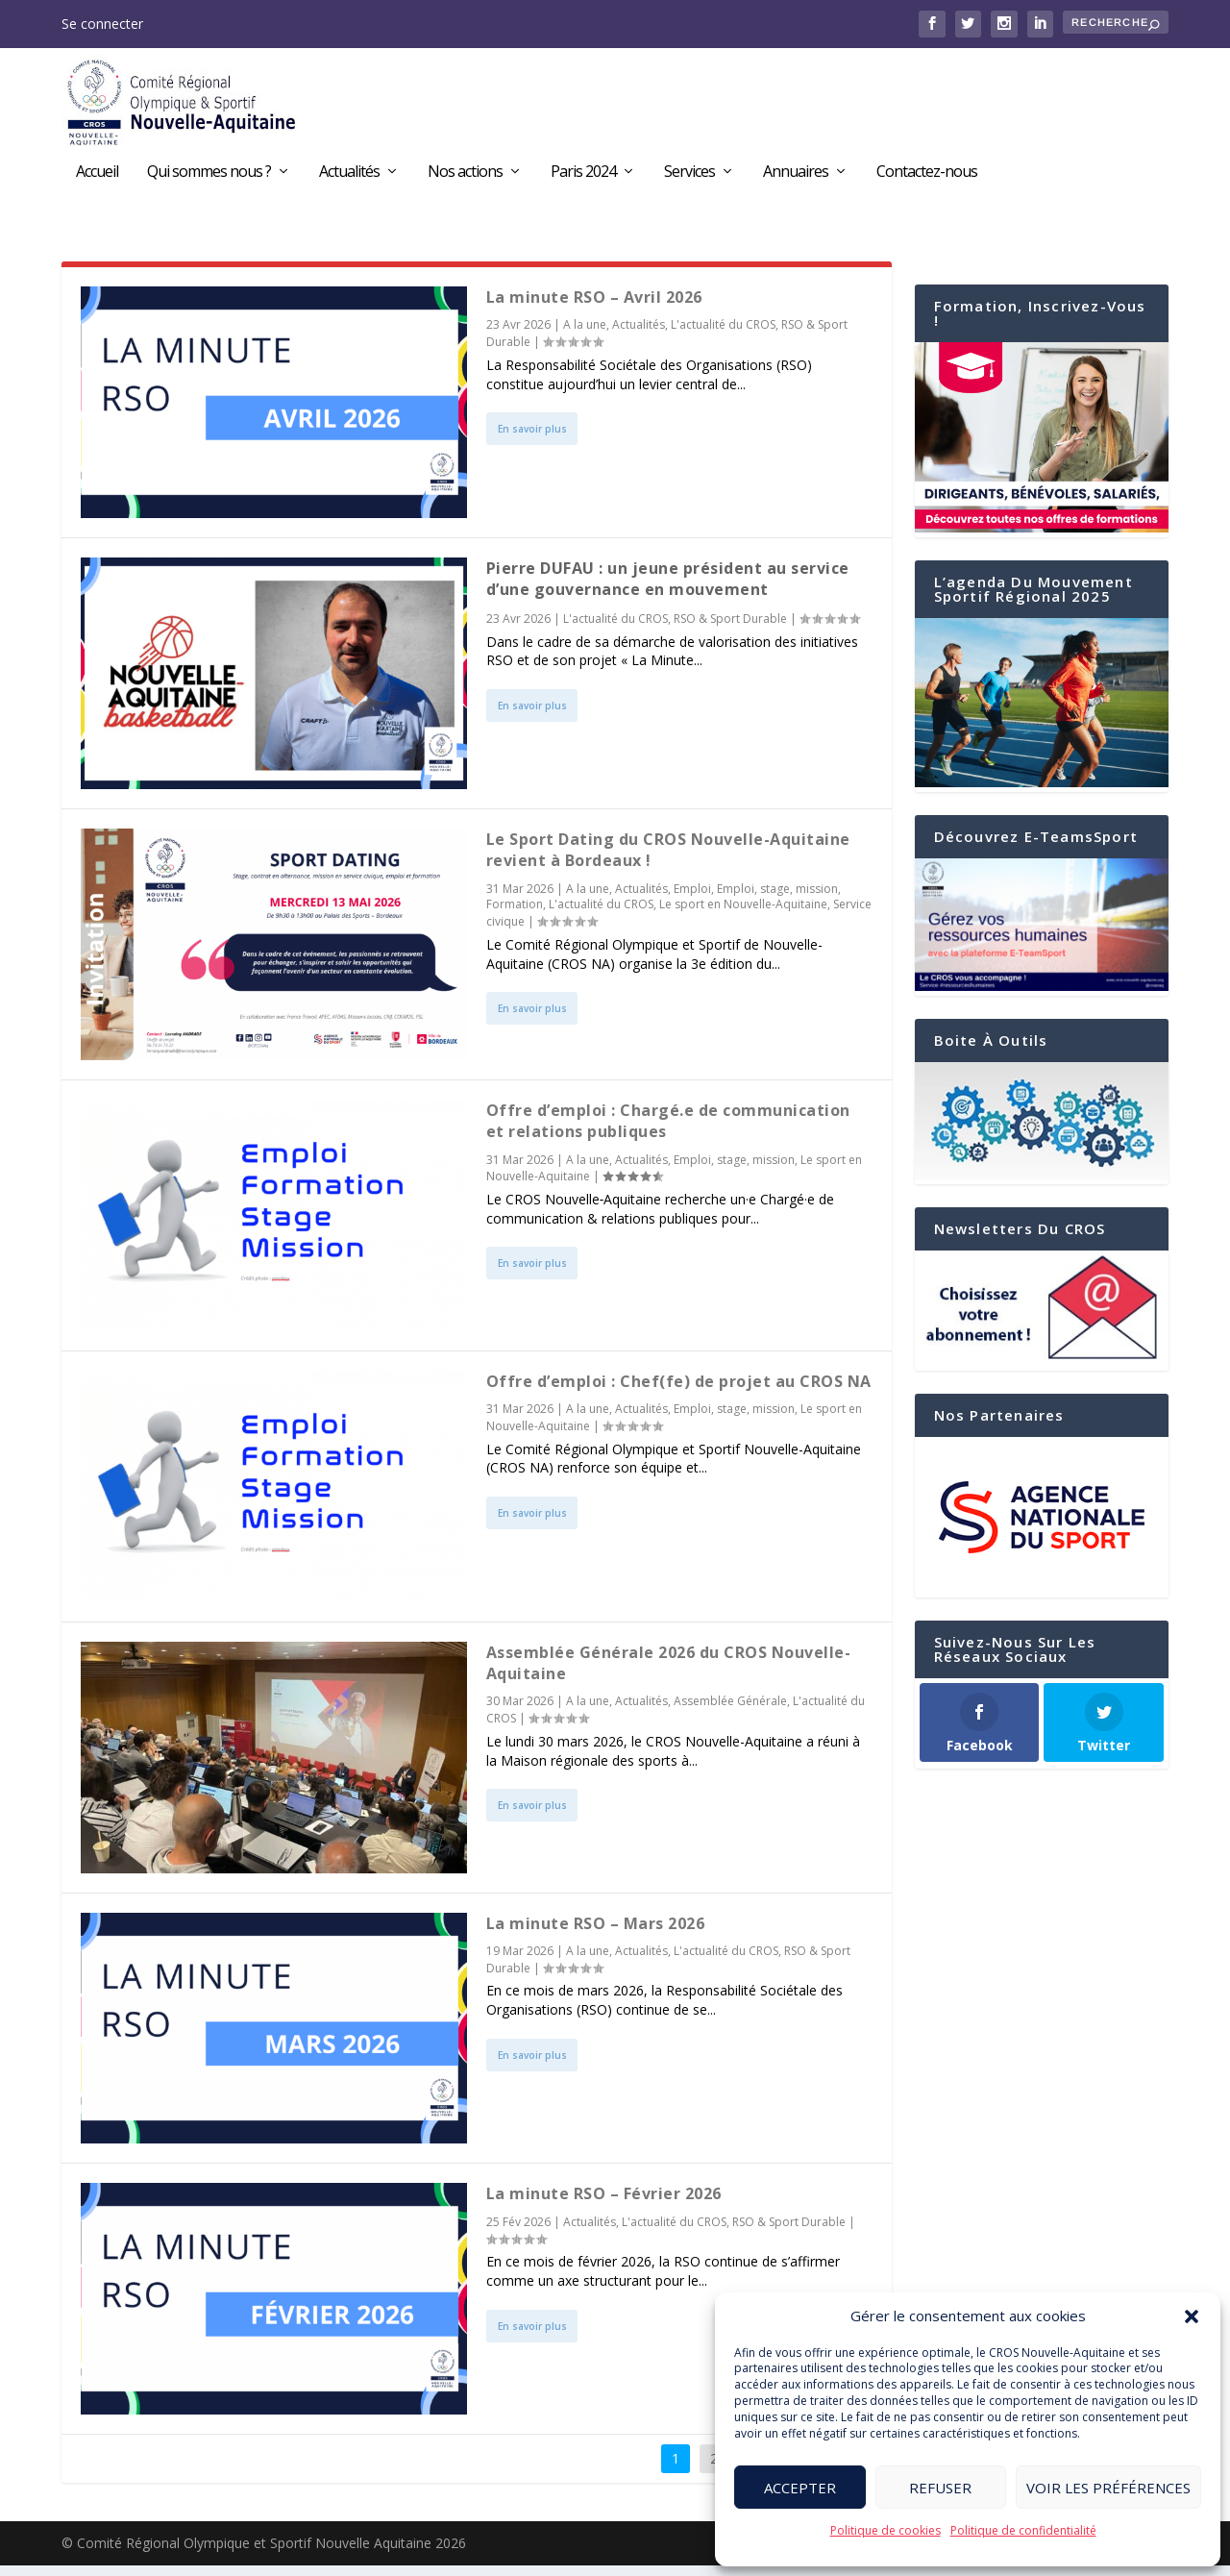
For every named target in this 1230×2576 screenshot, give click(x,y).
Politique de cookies (885, 2530)
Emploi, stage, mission (777, 898)
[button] (1191, 2316)
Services (689, 175)
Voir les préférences (1108, 2487)
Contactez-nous (926, 175)
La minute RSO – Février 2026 (604, 2204)
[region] (1041, 1527)
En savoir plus (532, 439)
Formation (514, 914)
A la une (584, 335)
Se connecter (102, 23)
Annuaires (795, 175)
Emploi (692, 898)
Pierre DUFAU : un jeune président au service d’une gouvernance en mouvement (667, 588)
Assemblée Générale (730, 1711)
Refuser (940, 2487)
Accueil (97, 175)
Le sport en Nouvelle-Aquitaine (743, 914)
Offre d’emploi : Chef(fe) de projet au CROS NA (679, 1390)
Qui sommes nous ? (209, 175)
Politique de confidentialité (1023, 2530)
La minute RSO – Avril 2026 (594, 307)
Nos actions (465, 175)
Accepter (800, 2487)
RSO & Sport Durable (730, 628)
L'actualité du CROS (723, 335)
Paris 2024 (583, 175)
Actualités (349, 175)
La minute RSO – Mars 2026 (595, 1933)
